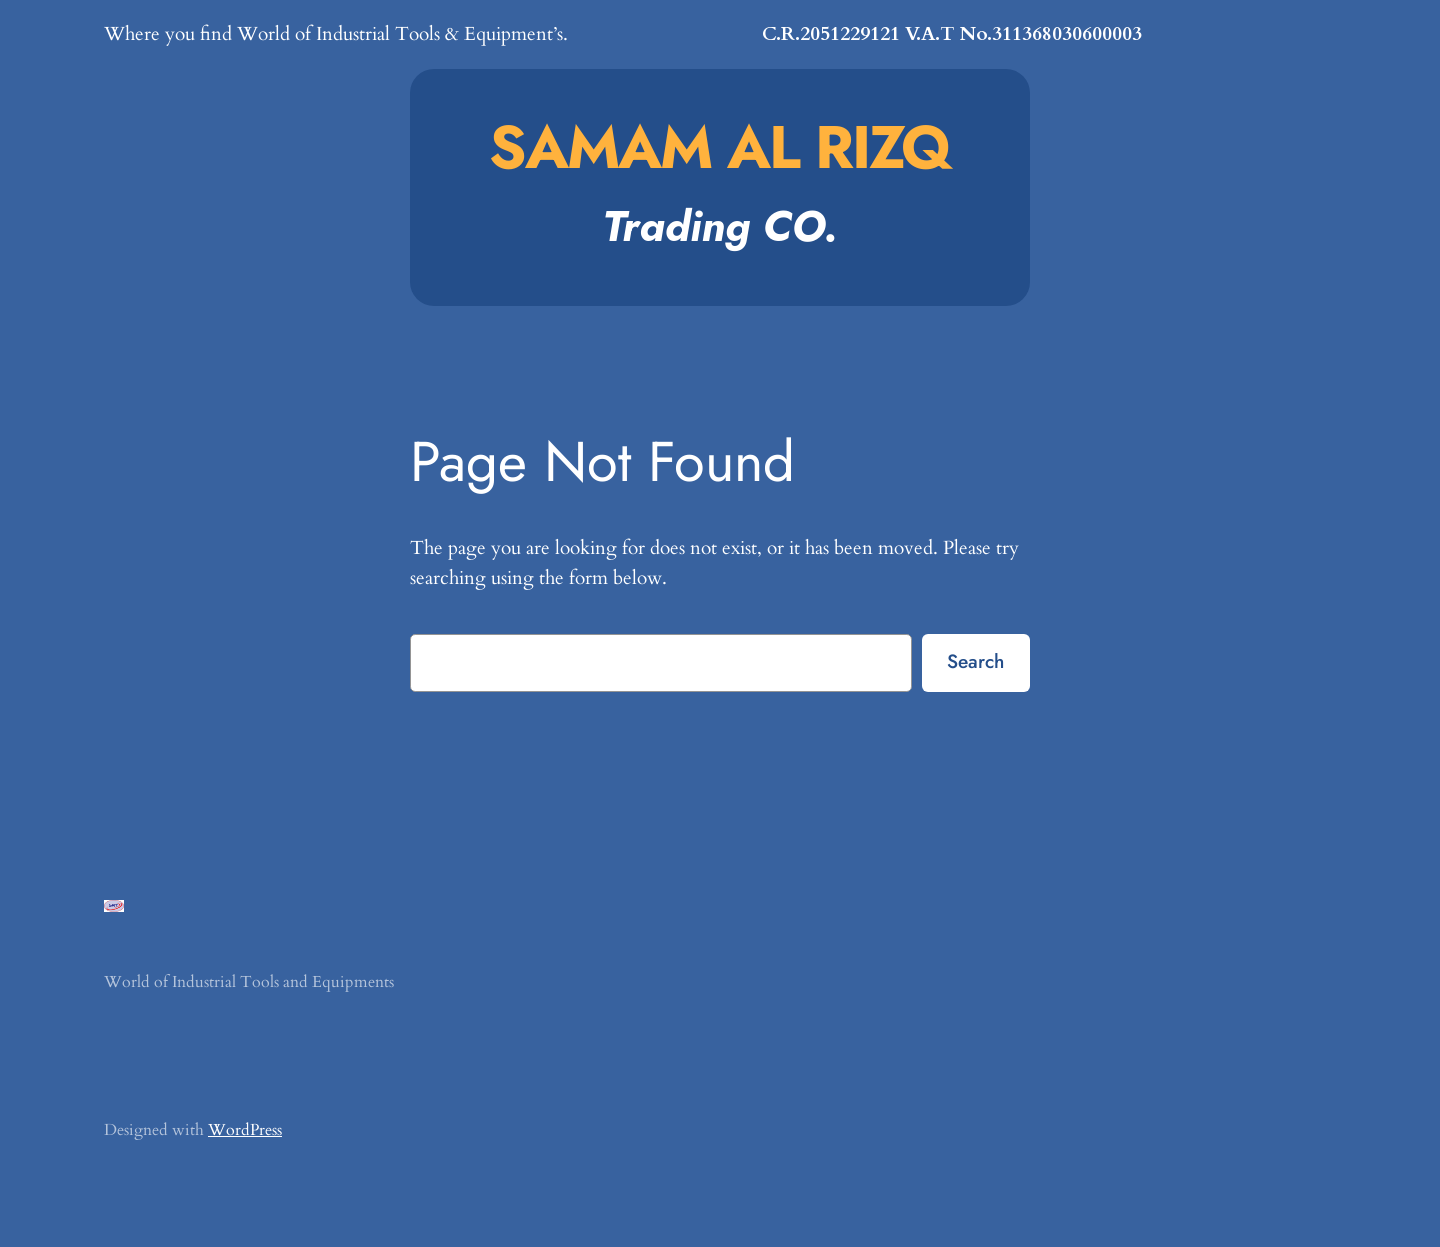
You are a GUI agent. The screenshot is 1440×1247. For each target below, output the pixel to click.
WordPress (245, 1130)
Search (975, 661)
